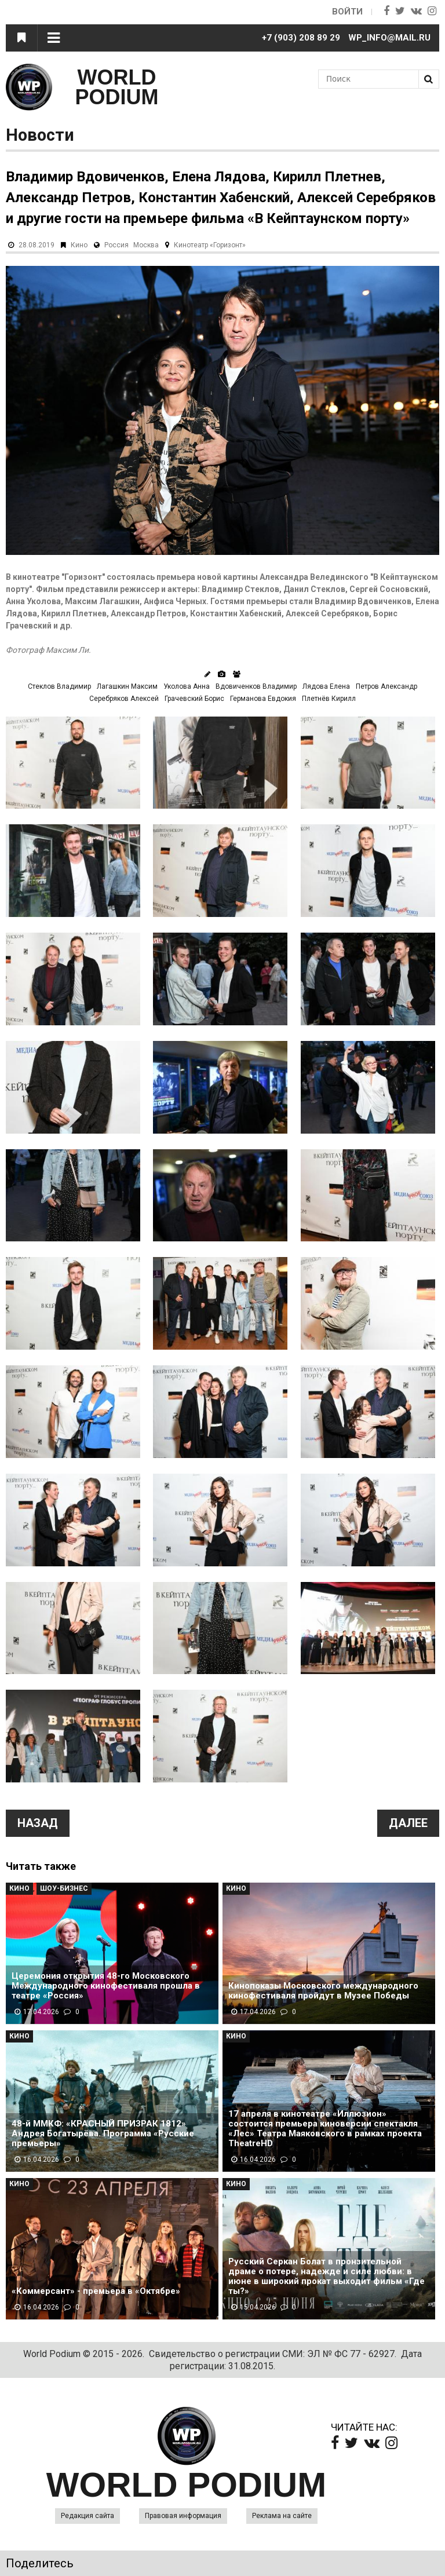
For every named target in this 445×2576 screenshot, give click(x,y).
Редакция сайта (87, 2516)
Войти (347, 11)
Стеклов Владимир (59, 686)
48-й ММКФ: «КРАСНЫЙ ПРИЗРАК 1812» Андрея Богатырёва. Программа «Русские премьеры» (103, 2134)
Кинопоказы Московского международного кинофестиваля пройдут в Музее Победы (323, 1991)
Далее (408, 1823)
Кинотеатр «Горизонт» (210, 245)
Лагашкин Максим (127, 686)
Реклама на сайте (282, 2516)
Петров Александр (386, 686)
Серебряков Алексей (124, 699)
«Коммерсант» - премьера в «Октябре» (96, 2291)
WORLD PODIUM (117, 87)
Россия (116, 245)
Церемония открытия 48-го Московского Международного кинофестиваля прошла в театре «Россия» (106, 1986)
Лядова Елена (326, 686)
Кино (79, 245)
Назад (37, 1823)
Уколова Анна (186, 686)
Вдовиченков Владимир (256, 686)
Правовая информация (183, 2516)
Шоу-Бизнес (64, 1888)
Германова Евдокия (263, 699)
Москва (146, 245)
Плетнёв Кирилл (329, 699)
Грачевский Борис (194, 699)
